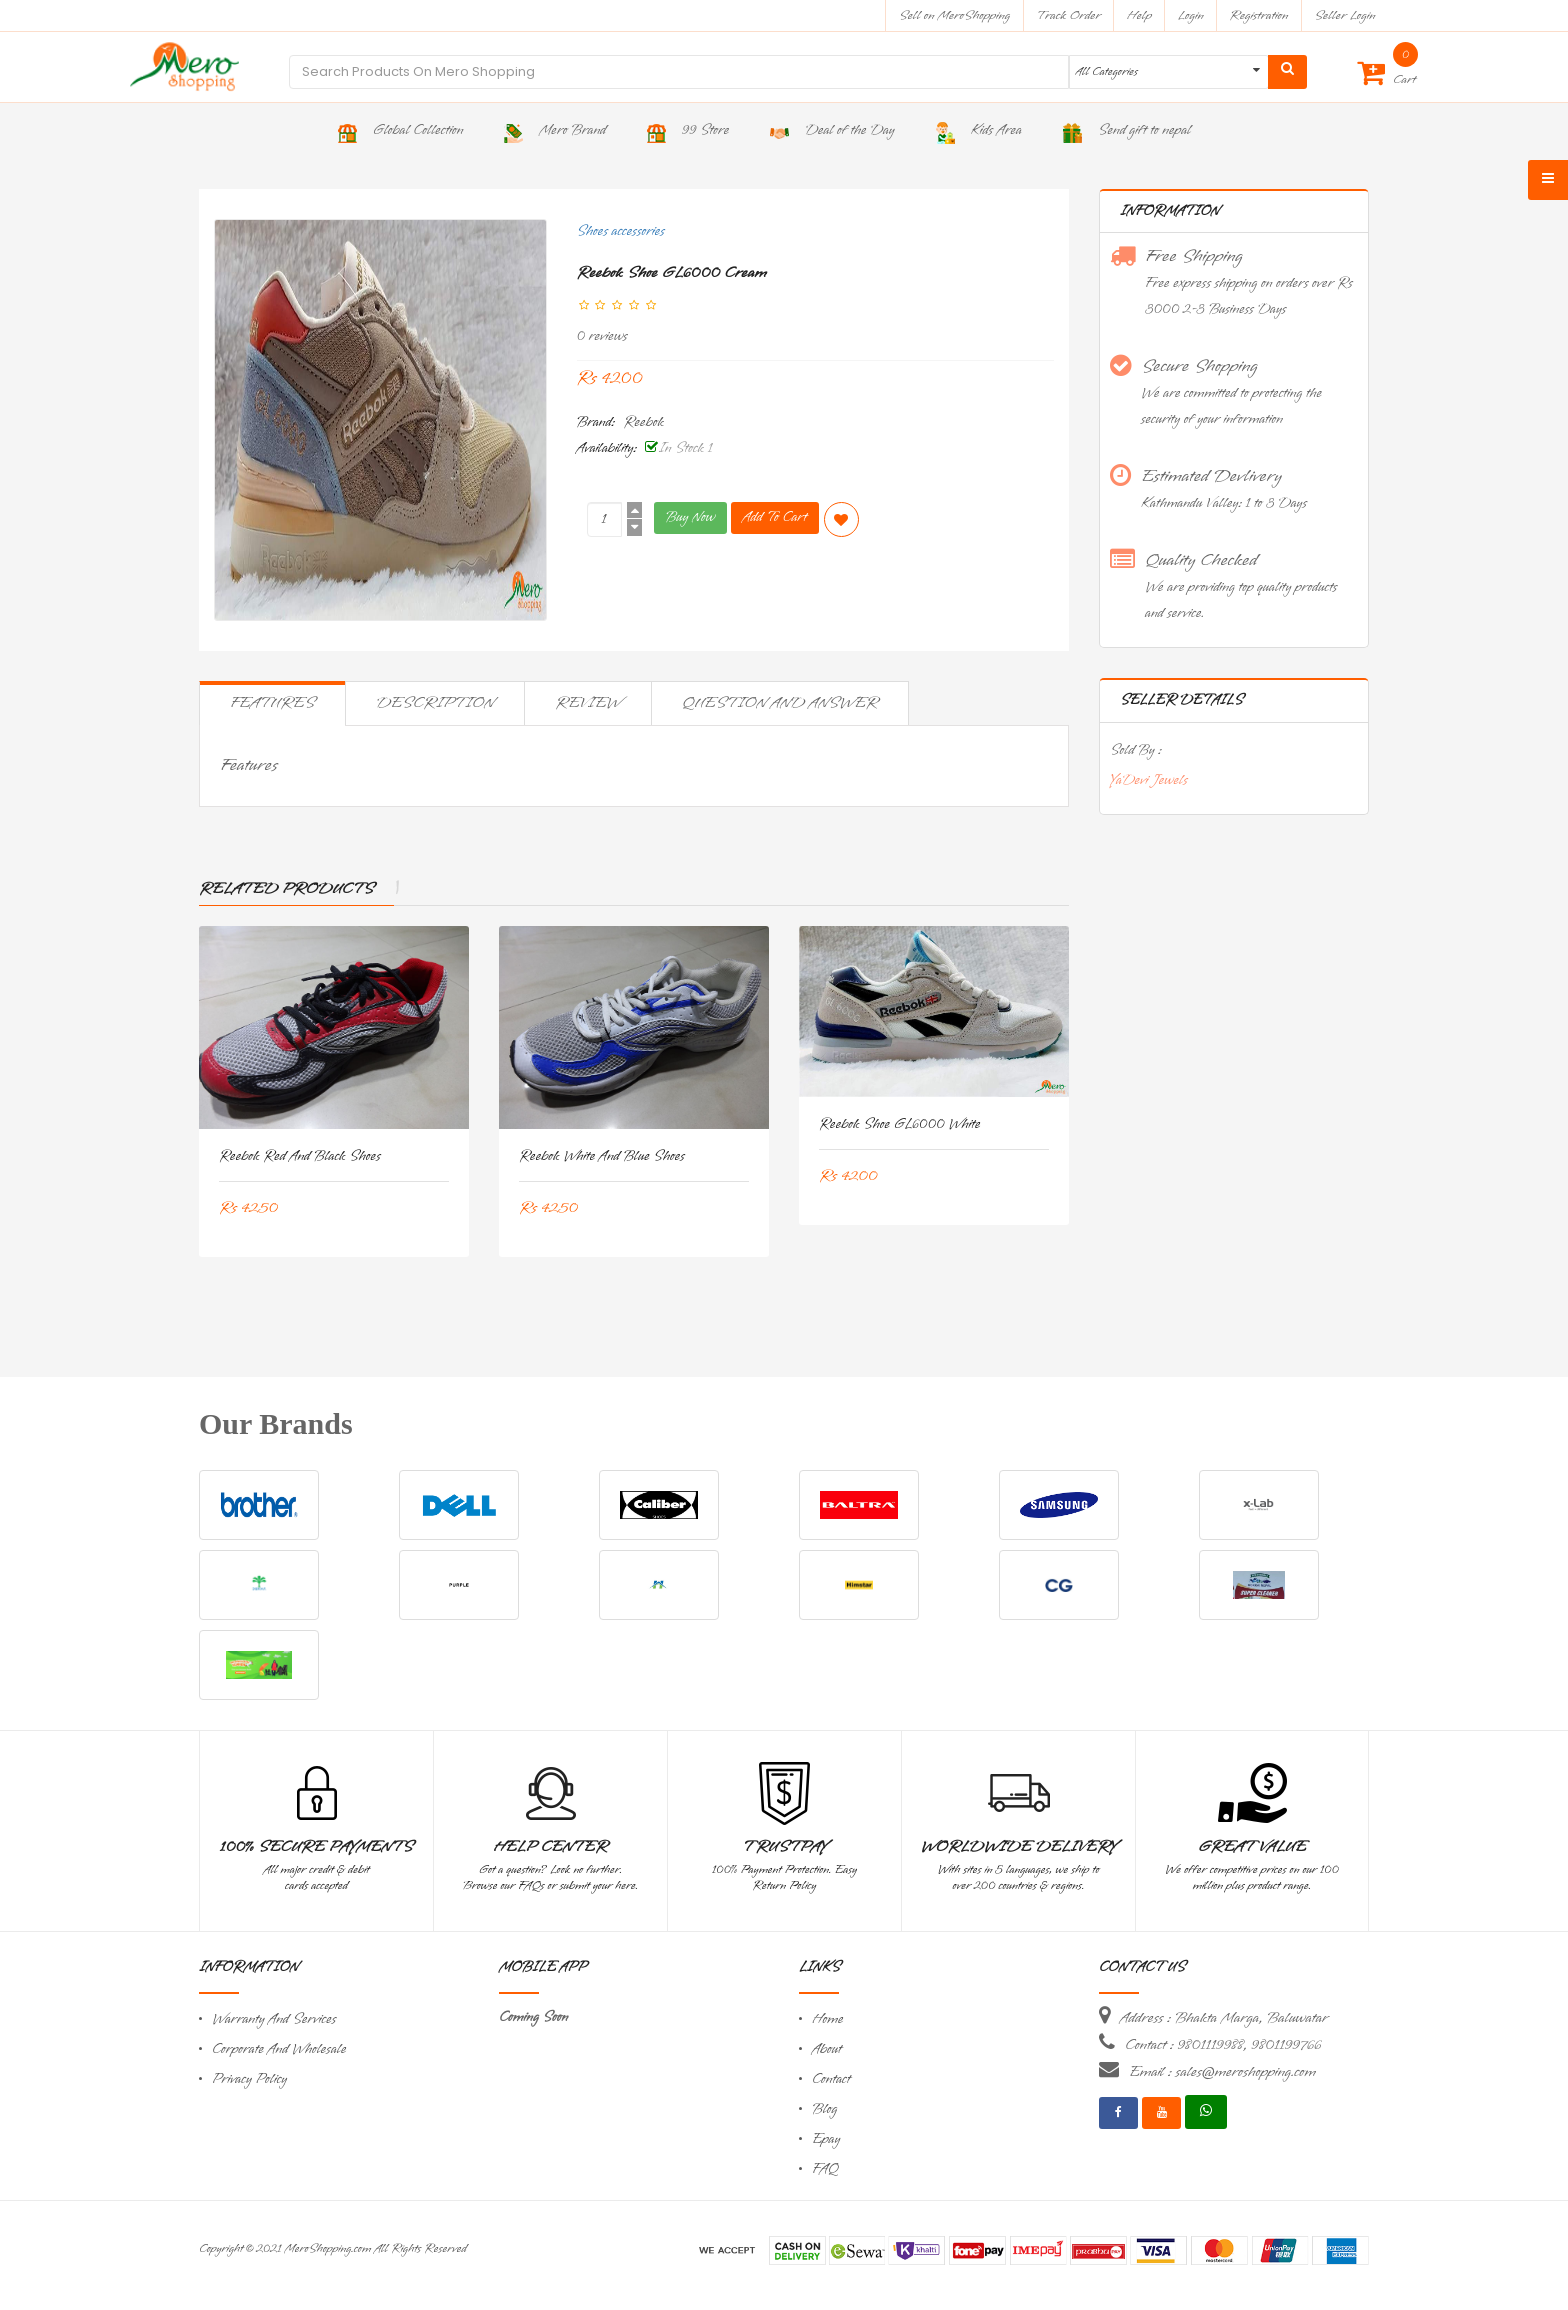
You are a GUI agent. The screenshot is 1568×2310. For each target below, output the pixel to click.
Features (272, 703)
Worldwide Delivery (1019, 1847)
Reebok (643, 422)
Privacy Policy (249, 2079)
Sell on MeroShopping (954, 15)
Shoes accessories (621, 231)
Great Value (1252, 1847)
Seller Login (1344, 15)
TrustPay (784, 1847)
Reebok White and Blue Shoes (602, 1156)
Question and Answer (780, 703)
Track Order (1068, 15)
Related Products (286, 889)
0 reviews (602, 336)
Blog (824, 2109)
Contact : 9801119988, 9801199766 (1223, 2045)
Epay (826, 2139)
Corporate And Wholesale (279, 2049)
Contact (831, 2079)
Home (828, 2019)
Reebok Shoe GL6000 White (899, 1124)
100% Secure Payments (316, 1847)
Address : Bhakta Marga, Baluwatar (1224, 2018)
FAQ (825, 2169)
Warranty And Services (274, 2019)
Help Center (550, 1847)
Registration (1259, 15)
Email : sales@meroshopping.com (1222, 2072)
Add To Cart (775, 517)
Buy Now (690, 517)
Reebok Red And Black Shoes (300, 1156)
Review (588, 703)
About (827, 2049)
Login (1191, 15)
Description (435, 703)
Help (1139, 15)
